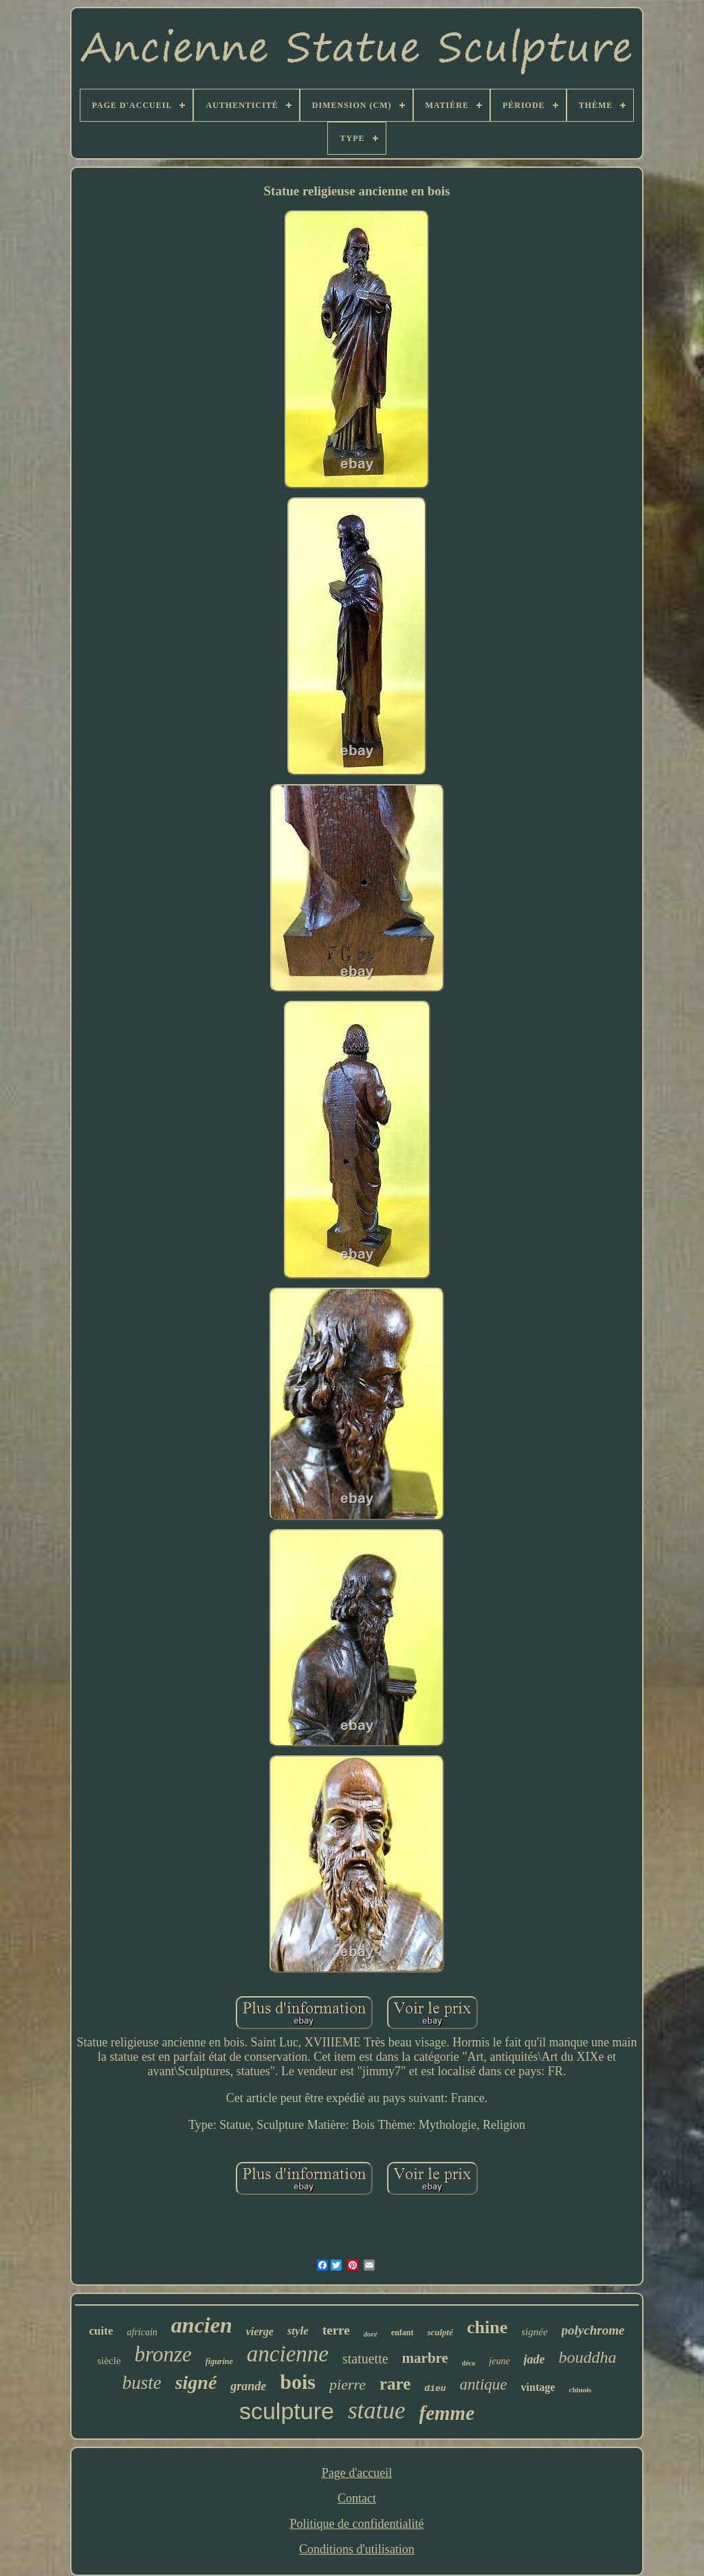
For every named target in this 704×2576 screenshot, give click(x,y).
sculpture (286, 2411)
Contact (357, 2498)
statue (377, 2410)
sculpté (440, 2332)
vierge (260, 2331)
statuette (365, 2358)
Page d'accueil (357, 2473)
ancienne (288, 2353)
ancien (201, 2325)
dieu (435, 2388)
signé (196, 2382)
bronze (163, 2354)
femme (447, 2413)
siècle (108, 2360)
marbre (425, 2358)
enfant (402, 2332)
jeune (499, 2361)
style (298, 2330)
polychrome (593, 2330)
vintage (538, 2387)
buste (142, 2382)
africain (142, 2332)
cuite (101, 2330)
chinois (580, 2389)
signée (534, 2331)
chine (487, 2327)
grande (248, 2386)
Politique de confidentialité (357, 2524)
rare (395, 2383)
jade (534, 2359)
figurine (219, 2361)
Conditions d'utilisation (357, 2549)
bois (298, 2381)
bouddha (588, 2357)
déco (468, 2363)
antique (483, 2384)
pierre (347, 2384)
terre (336, 2330)
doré (370, 2334)
